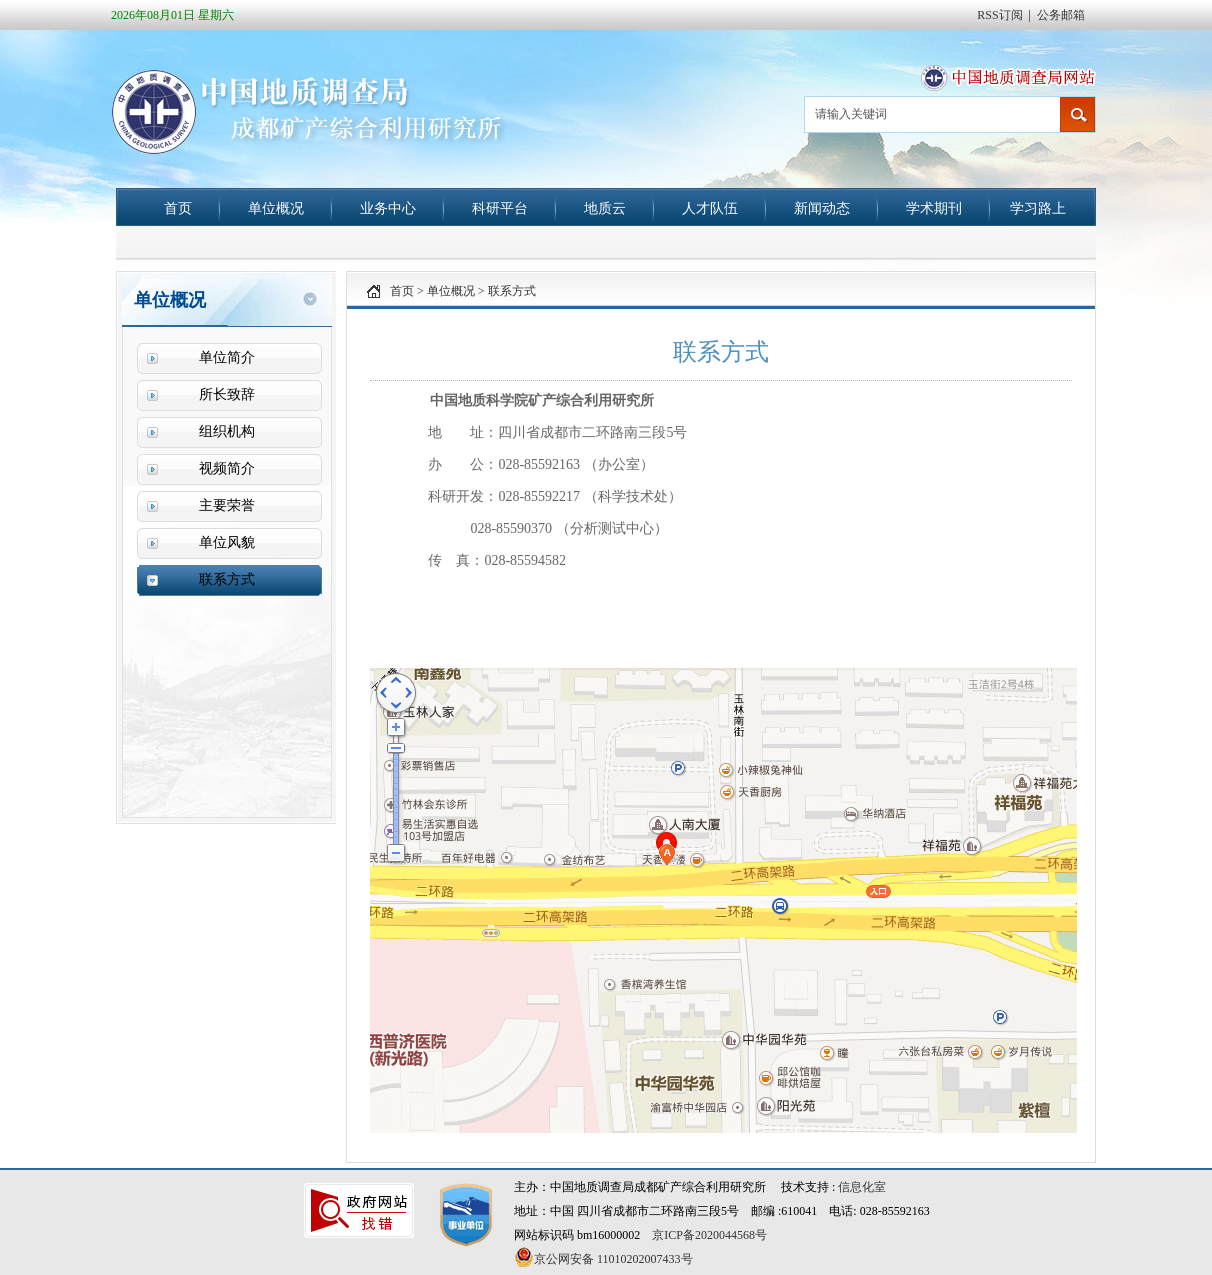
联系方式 (512, 291)
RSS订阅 (999, 15)
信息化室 (862, 1187)
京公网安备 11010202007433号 (603, 1257)
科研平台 (500, 208)
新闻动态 (822, 208)
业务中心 (388, 208)
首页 (178, 208)
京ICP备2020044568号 (709, 1235)
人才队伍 (710, 208)
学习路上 (1038, 208)
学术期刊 (934, 208)
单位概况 (276, 208)
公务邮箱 (1061, 15)
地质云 (605, 208)
